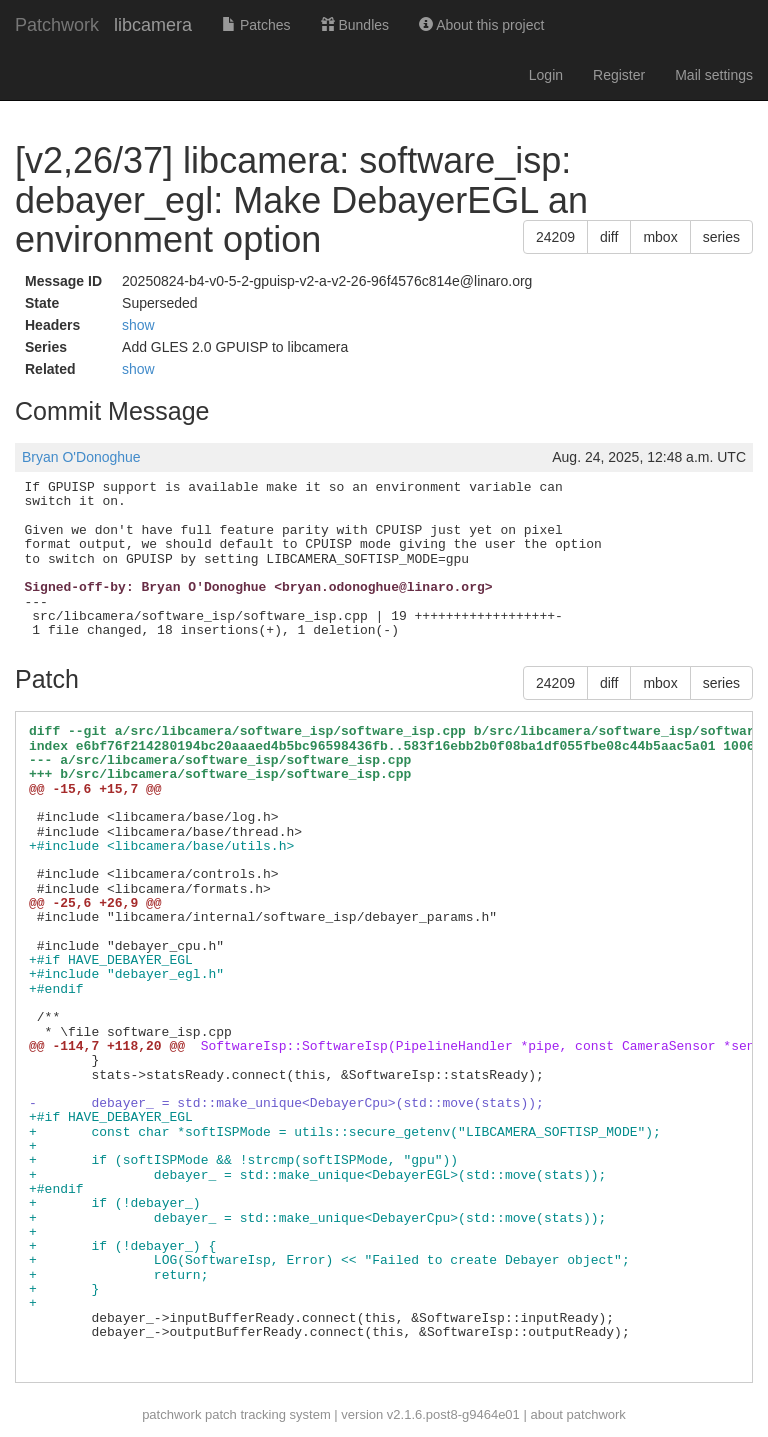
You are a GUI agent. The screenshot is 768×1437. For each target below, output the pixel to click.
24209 (555, 237)
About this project (481, 25)
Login (546, 75)
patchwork (171, 1414)
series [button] (721, 237)
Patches (256, 25)
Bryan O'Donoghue (81, 457)
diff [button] (609, 237)
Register (619, 75)
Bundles (355, 25)
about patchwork (577, 1414)
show (138, 325)
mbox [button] (660, 237)
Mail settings (714, 75)
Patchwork (57, 25)
